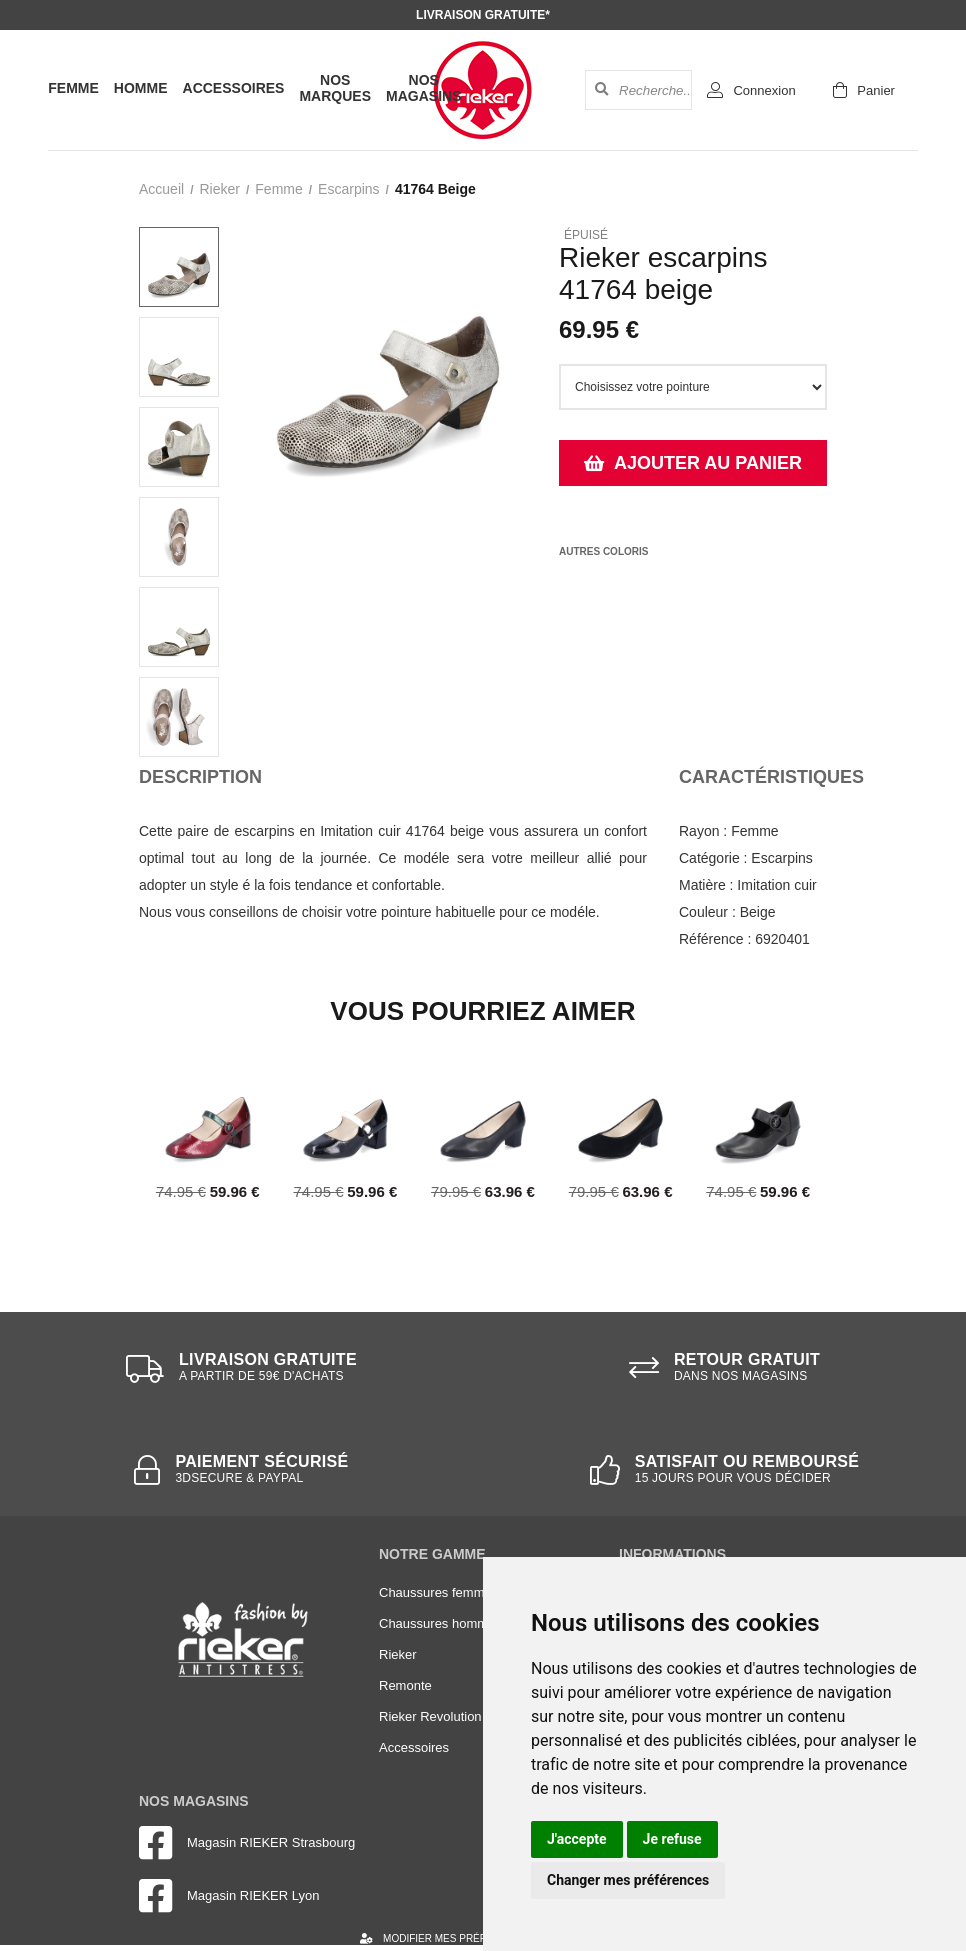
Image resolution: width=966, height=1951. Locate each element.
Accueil (161, 189)
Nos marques (335, 88)
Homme (141, 88)
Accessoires (234, 88)
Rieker (219, 189)
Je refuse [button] (672, 1839)
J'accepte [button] (577, 1839)
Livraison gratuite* (483, 15)
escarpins (348, 189)
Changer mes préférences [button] (628, 1880)
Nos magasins (423, 88)
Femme (73, 88)
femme (278, 189)
